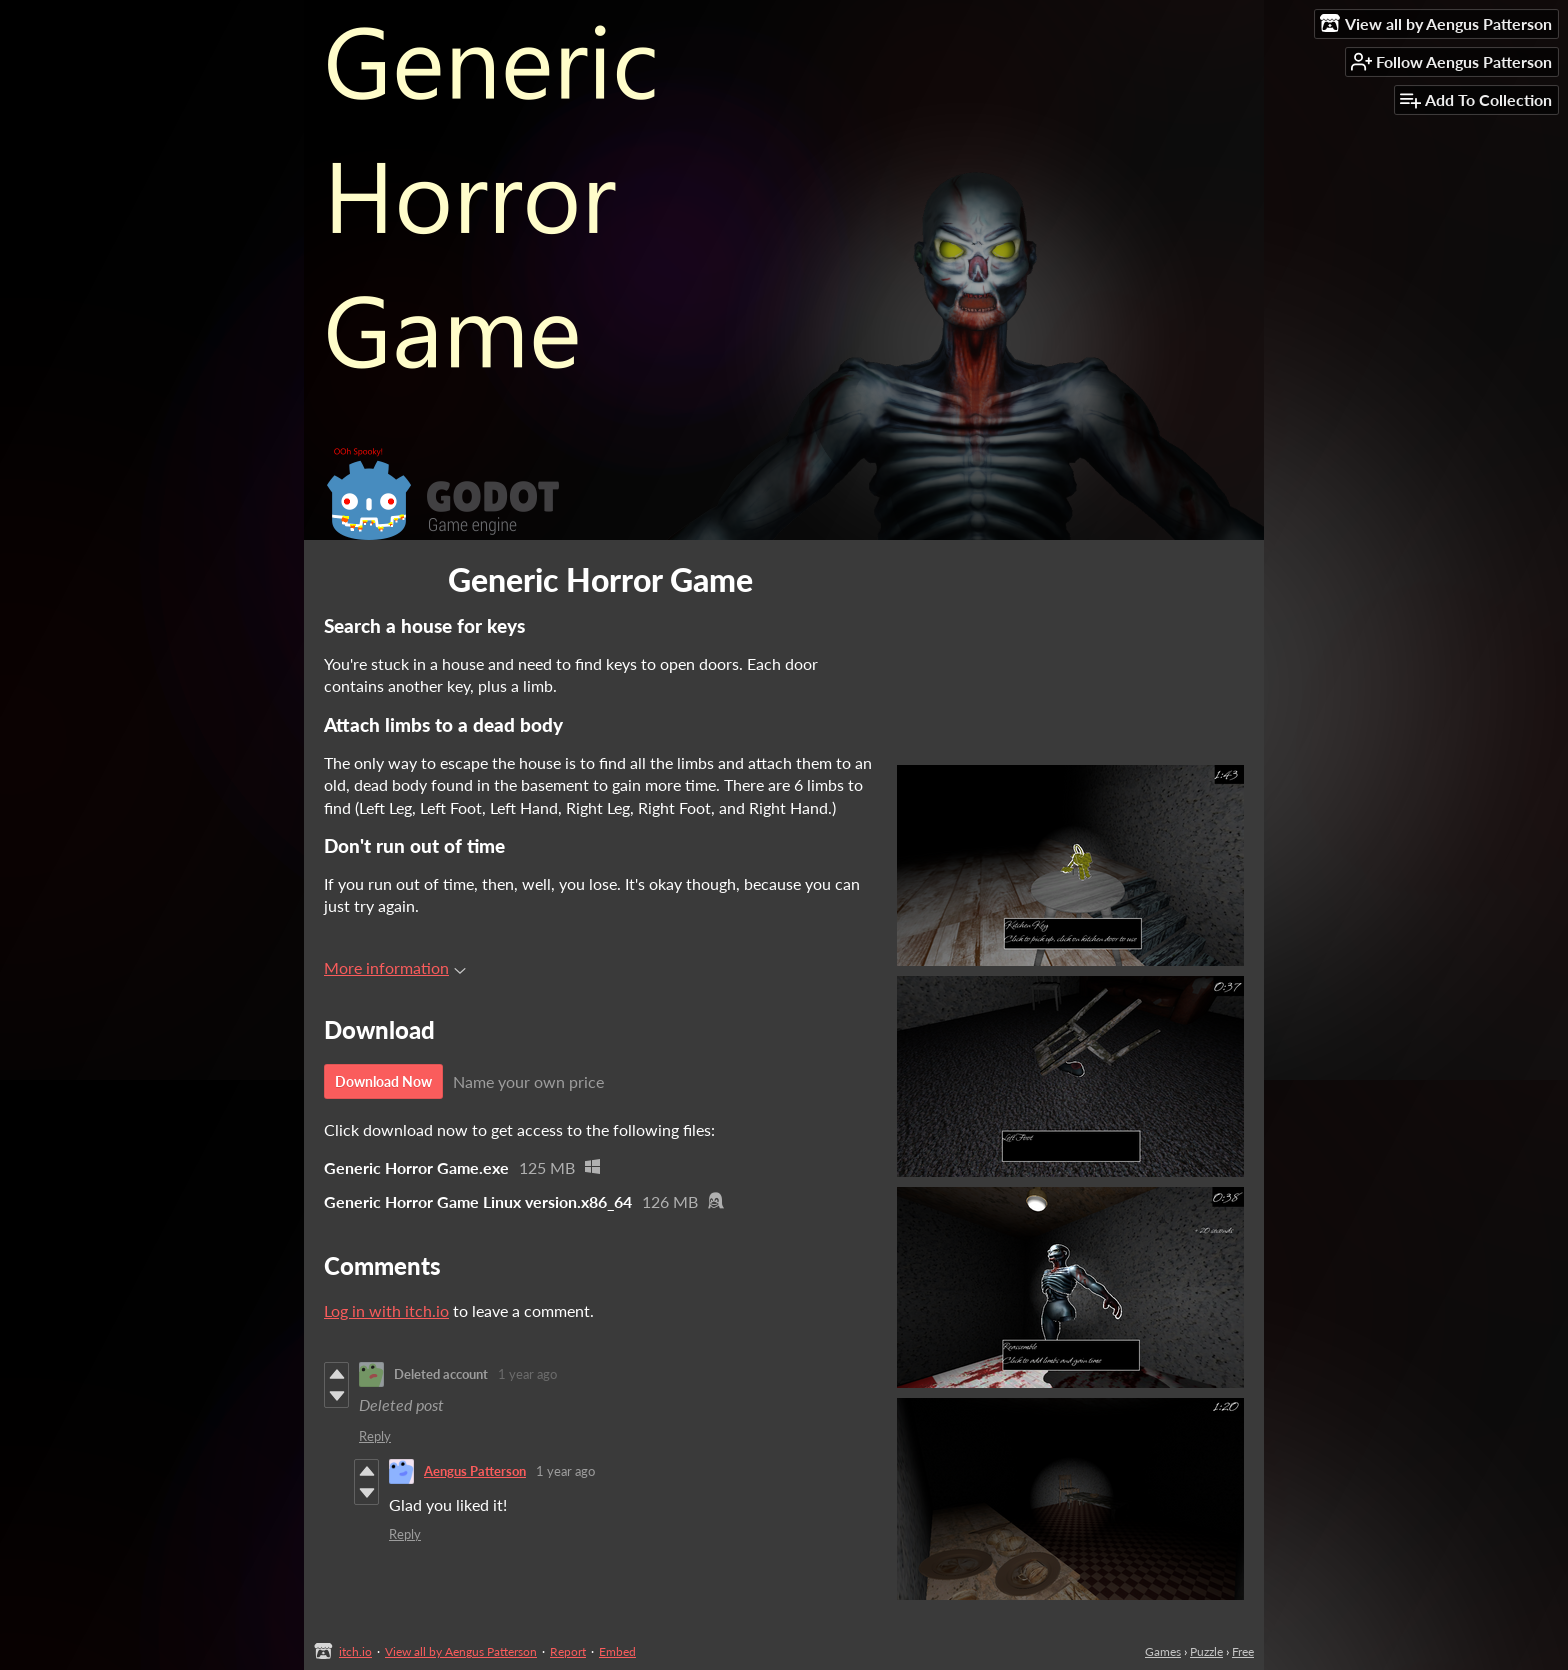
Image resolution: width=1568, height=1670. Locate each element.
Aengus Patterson (475, 1471)
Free (1243, 1651)
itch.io (355, 1651)
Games (1163, 1651)
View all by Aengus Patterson (461, 1651)
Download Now (383, 1081)
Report (568, 1651)
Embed (617, 1651)
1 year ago (527, 1374)
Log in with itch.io (386, 1310)
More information (395, 967)
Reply (375, 1436)
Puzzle (1206, 1651)
